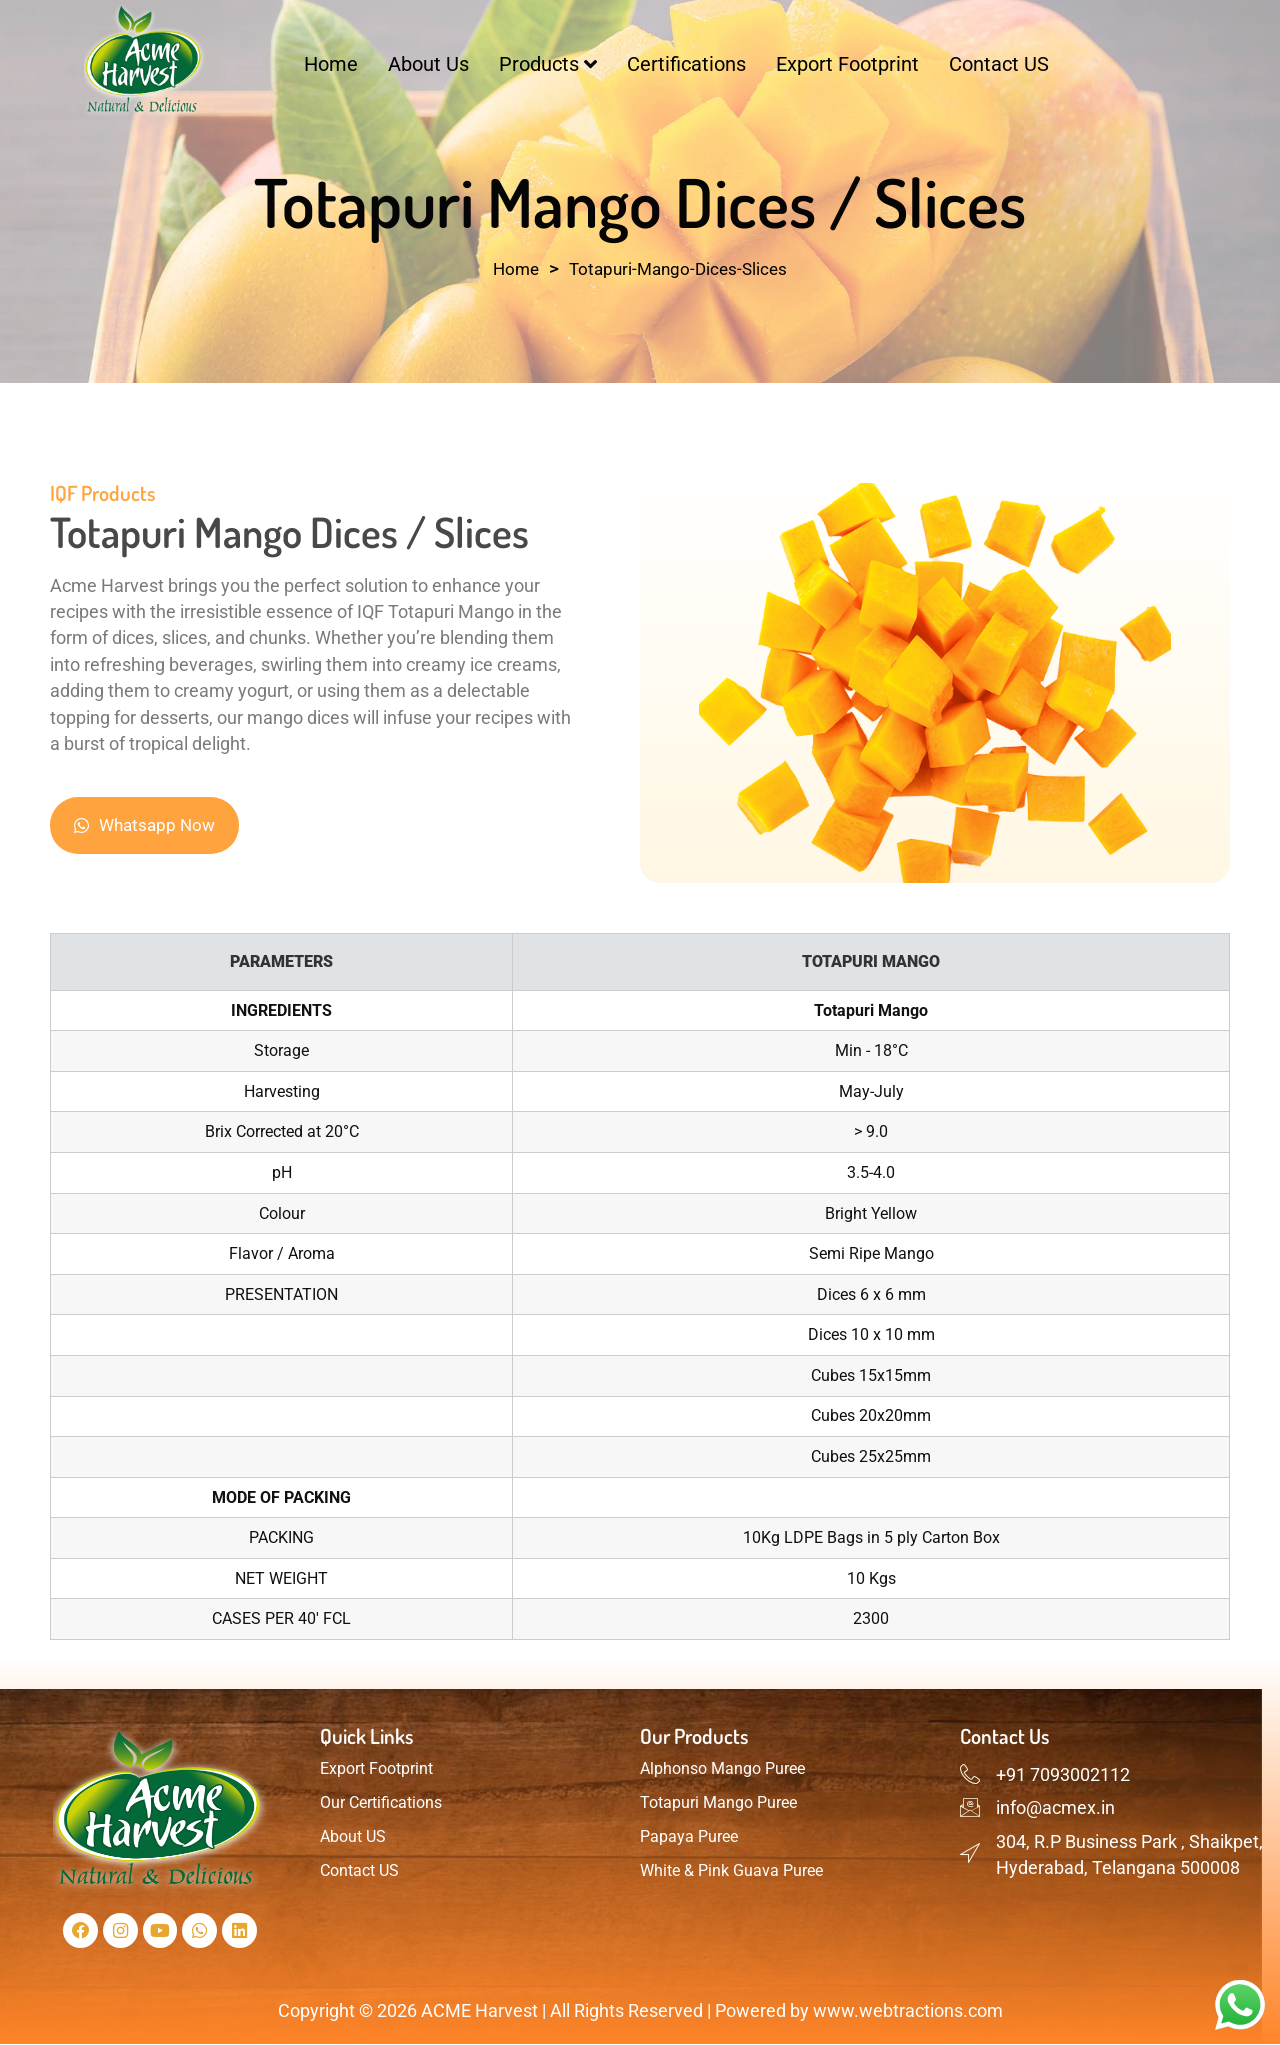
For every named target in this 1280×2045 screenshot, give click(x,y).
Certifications (686, 64)
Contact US (999, 64)
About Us (428, 64)
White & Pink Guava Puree (731, 1870)
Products (548, 64)
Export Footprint (847, 64)
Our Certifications (381, 1802)
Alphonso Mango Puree (722, 1768)
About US (353, 1836)
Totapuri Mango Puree (718, 1802)
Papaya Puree (689, 1836)
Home (331, 64)
